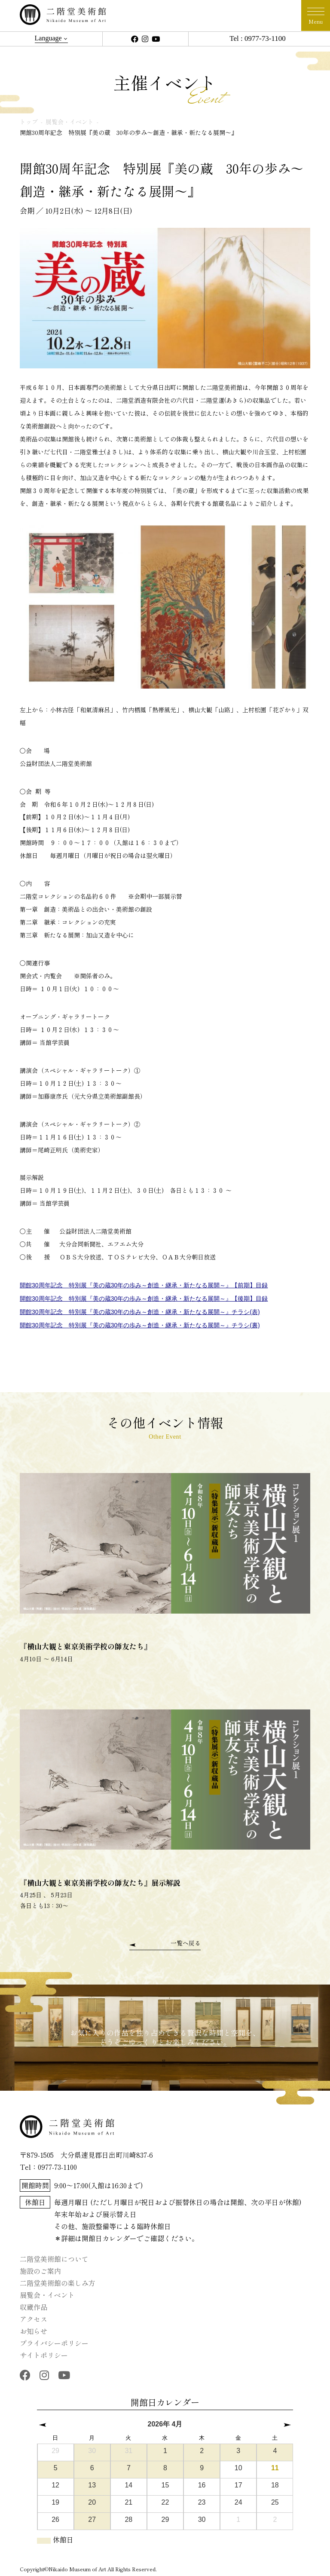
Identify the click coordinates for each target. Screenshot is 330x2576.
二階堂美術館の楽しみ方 (57, 2283)
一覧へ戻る (186, 1943)
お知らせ (33, 2331)
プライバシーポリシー (54, 2343)
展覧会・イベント (47, 2295)
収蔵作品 (33, 2307)
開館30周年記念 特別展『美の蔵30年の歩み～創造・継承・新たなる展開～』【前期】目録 (144, 1285)
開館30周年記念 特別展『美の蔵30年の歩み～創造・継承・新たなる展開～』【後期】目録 (144, 1298)
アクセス (33, 2319)
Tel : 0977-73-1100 (257, 38)
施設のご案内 (40, 2271)
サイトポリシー (44, 2355)
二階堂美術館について (54, 2259)
